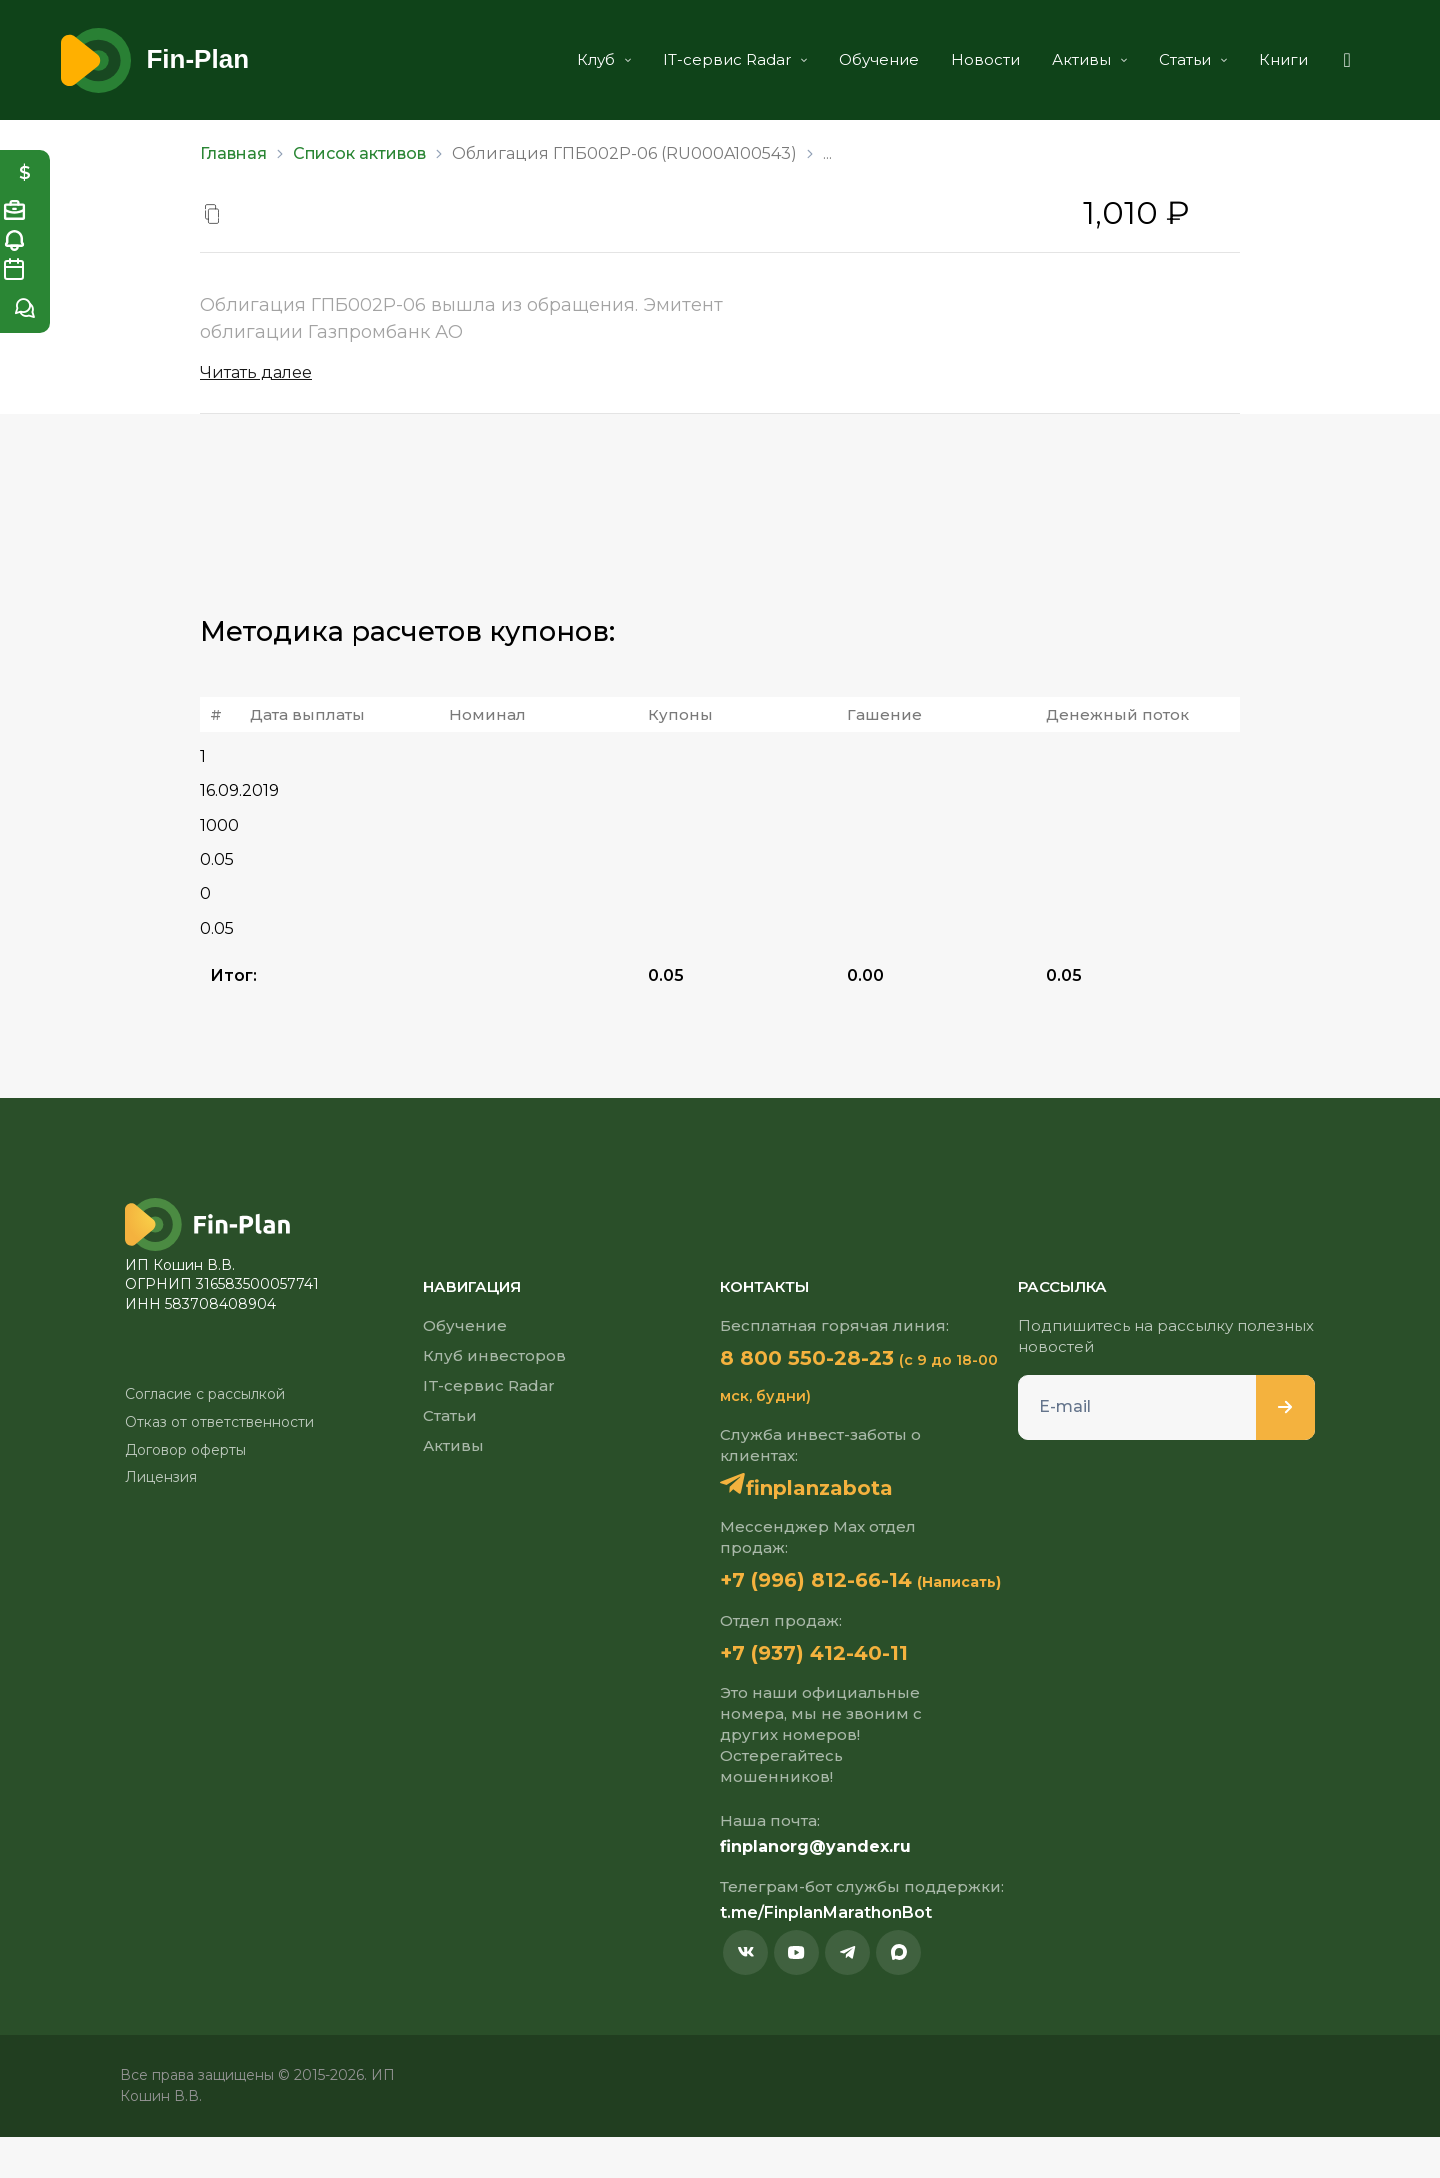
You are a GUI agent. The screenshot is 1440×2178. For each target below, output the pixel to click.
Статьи (1159, 59)
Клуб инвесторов (494, 1355)
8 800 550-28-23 (824, 1358)
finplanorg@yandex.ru (815, 1887)
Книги (1249, 59)
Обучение (845, 59)
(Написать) (762, 1621)
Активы (1055, 59)
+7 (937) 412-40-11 (832, 1692)
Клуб (570, 59)
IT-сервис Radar (701, 59)
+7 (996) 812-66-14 (835, 1582)
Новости (951, 59)
